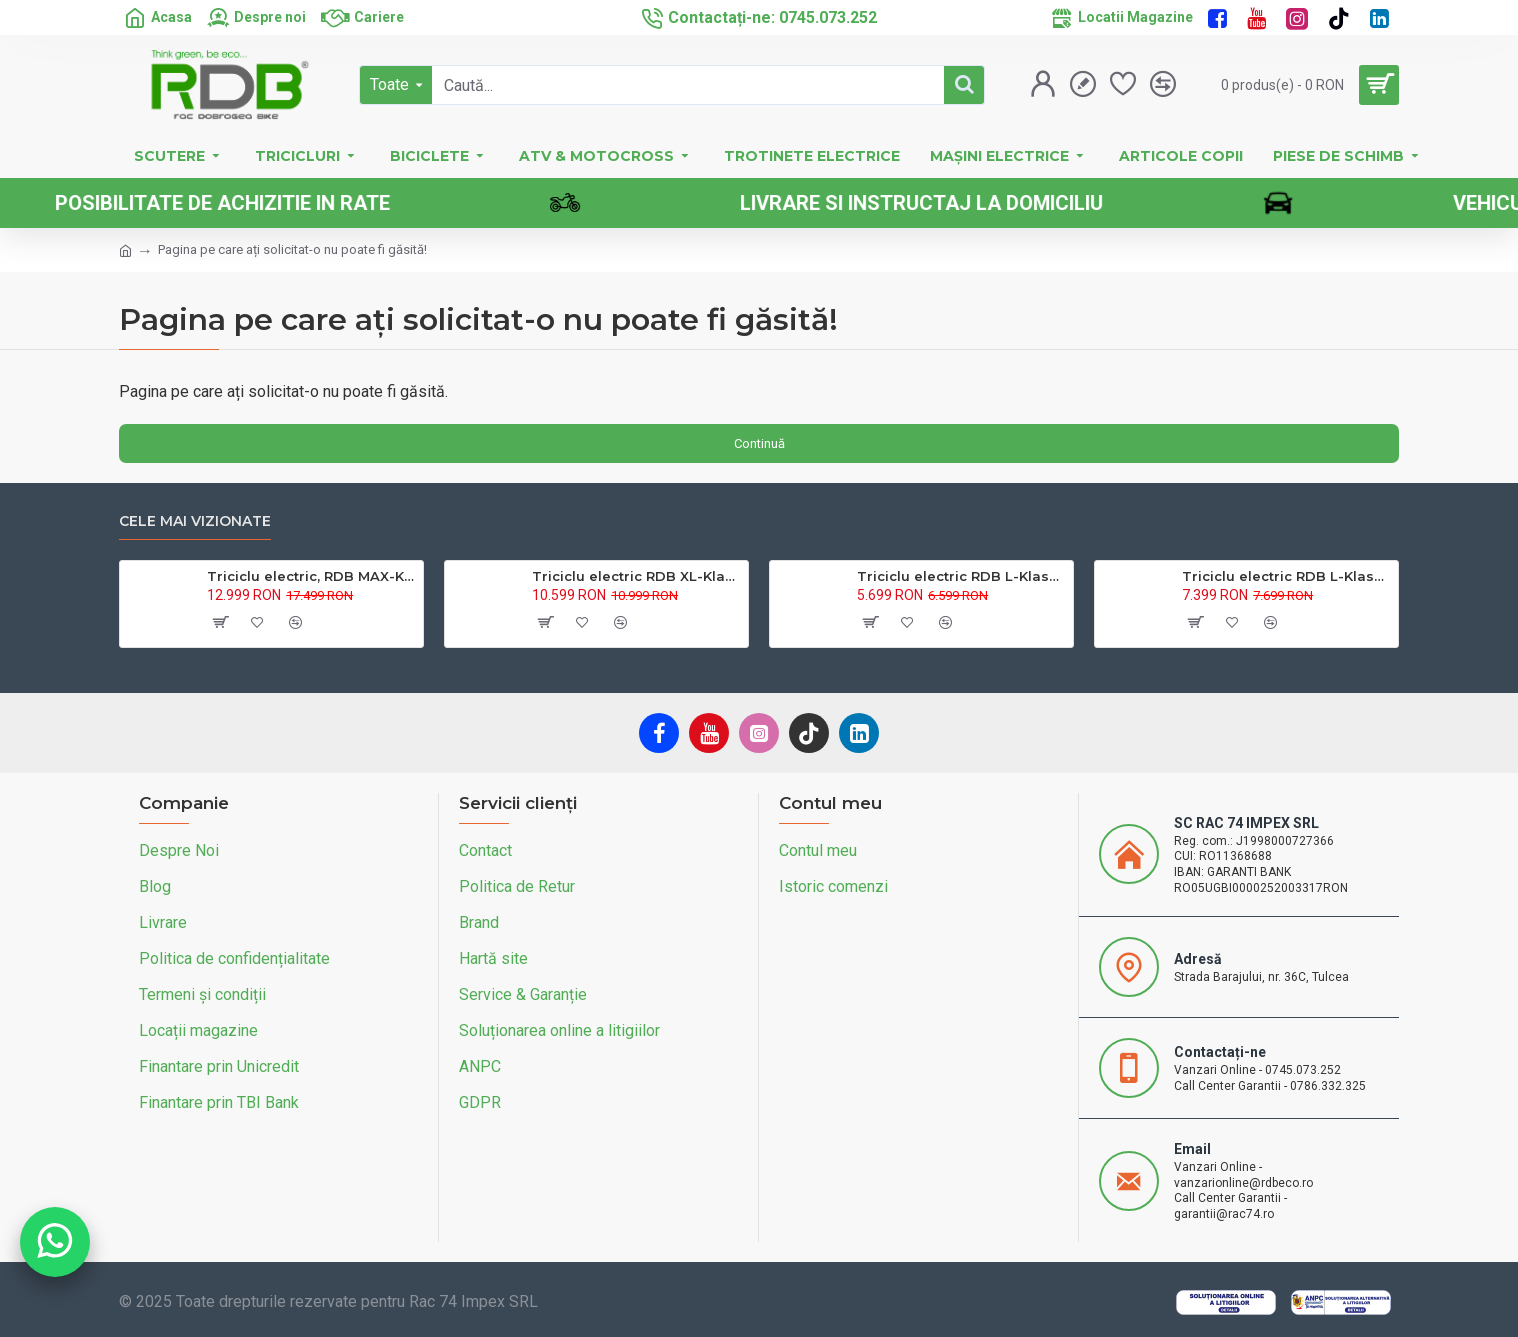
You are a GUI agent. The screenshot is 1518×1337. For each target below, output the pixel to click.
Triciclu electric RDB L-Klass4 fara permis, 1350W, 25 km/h (961, 576)
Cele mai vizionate (195, 521)
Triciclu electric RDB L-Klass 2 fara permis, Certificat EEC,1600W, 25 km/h (1286, 576)
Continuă (759, 443)
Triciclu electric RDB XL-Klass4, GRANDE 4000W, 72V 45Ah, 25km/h (636, 576)
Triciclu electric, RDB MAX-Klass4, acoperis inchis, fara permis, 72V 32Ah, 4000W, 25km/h (311, 576)
